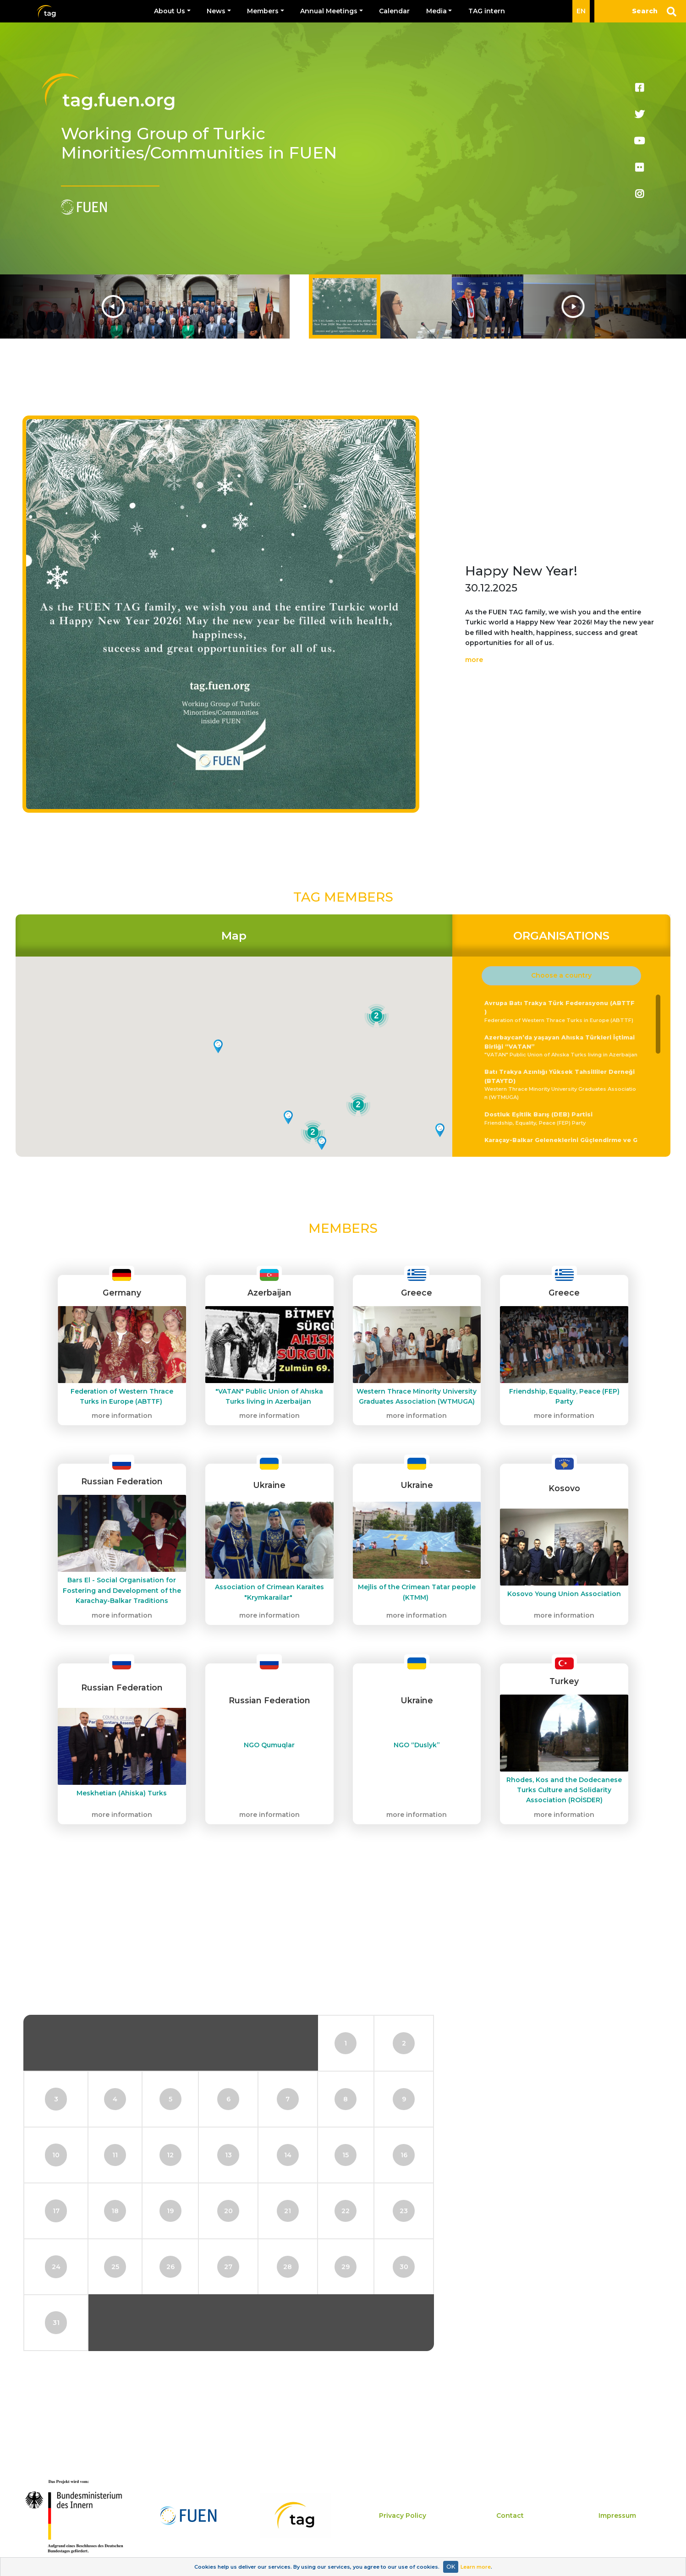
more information (122, 1415)
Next (602, 306)
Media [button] (436, 11)
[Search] (640, 11)
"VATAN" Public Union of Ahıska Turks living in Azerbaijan (561, 1045)
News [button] (216, 11)
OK (450, 2566)
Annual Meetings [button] (328, 11)
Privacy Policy (402, 2515)
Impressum (617, 2515)
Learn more (476, 2567)
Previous (84, 306)
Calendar (394, 11)
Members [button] (263, 11)
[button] (561, 975)
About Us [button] (169, 11)
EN (581, 11)
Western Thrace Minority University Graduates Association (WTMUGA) (561, 1083)
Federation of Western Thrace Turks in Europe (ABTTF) (561, 1011)
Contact (510, 2515)
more (474, 660)
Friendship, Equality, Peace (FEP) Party (561, 1118)
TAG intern (486, 11)
